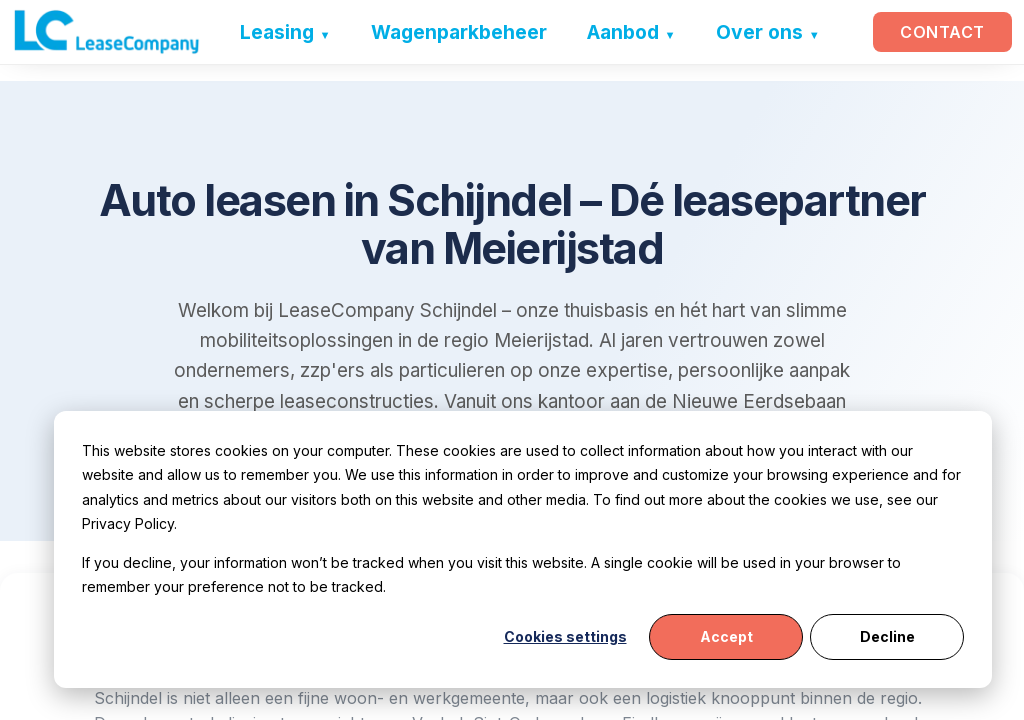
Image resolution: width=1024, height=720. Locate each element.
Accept (726, 636)
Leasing (276, 32)
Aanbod (622, 32)
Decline (887, 636)
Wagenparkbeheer (458, 32)
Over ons (758, 32)
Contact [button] (942, 32)
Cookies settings (565, 636)
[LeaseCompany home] (107, 32)
